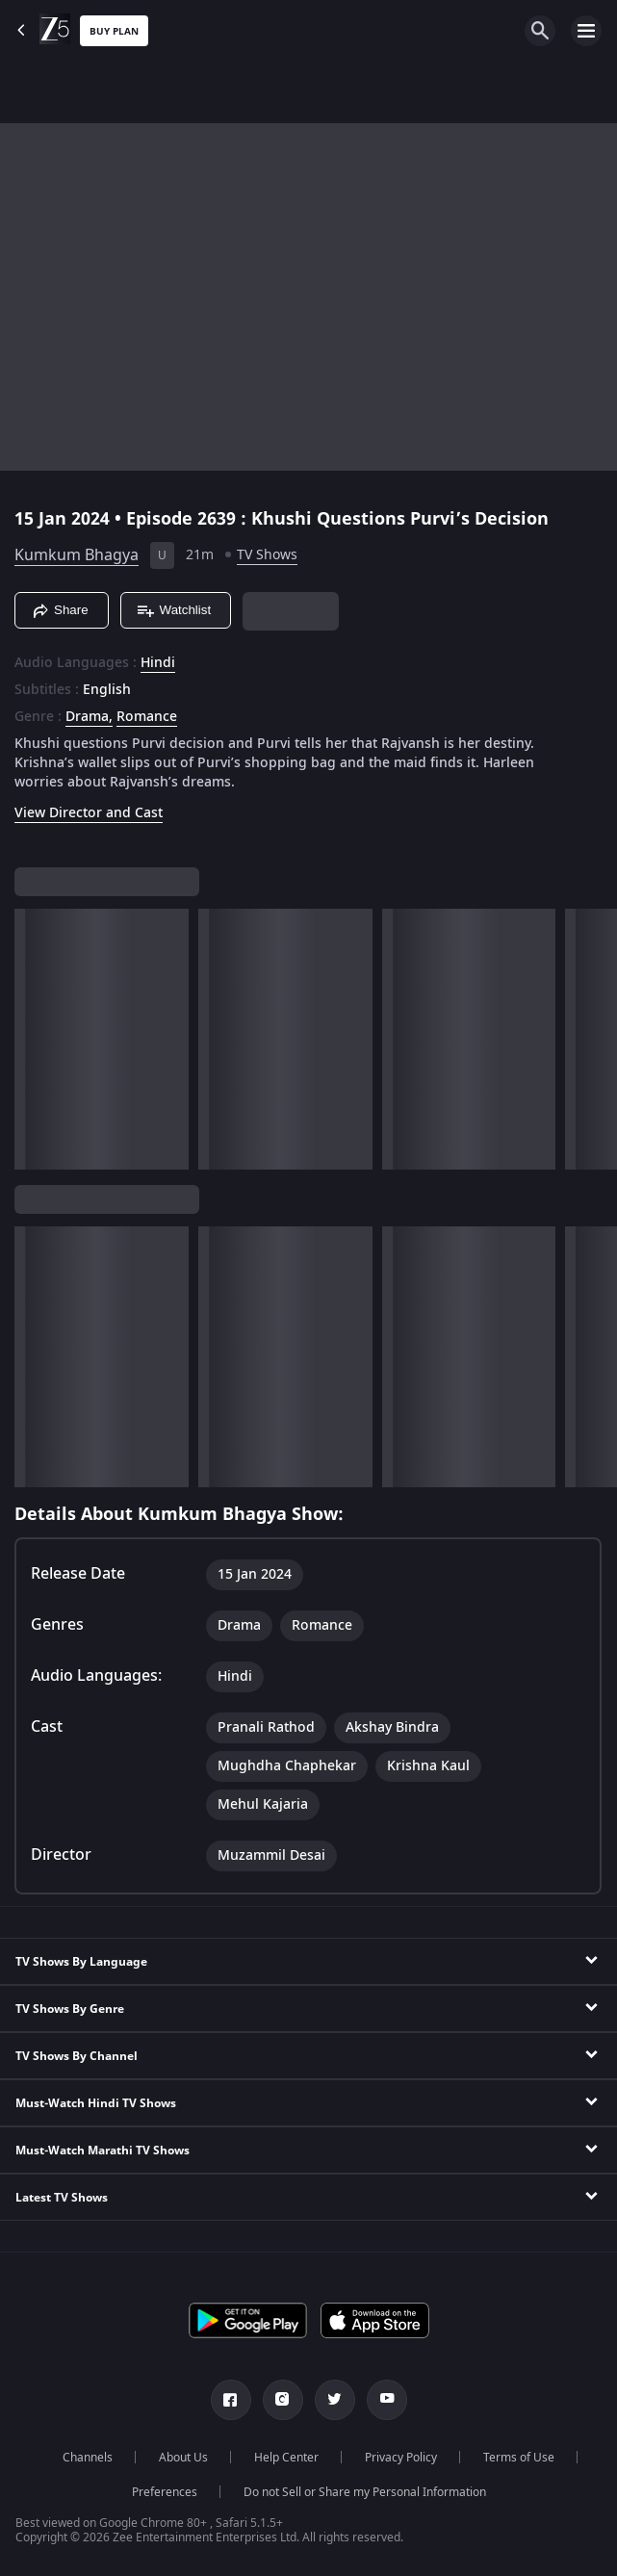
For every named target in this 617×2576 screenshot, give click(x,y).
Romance (146, 717)
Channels (88, 2457)
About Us (183, 2457)
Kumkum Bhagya (76, 555)
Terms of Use (518, 2457)
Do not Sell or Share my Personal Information (365, 2492)
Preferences (164, 2492)
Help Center (286, 2457)
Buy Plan (114, 31)
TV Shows (267, 555)
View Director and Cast (88, 813)
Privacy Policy (401, 2457)
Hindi (158, 663)
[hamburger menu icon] (586, 30)
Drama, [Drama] (89, 717)
